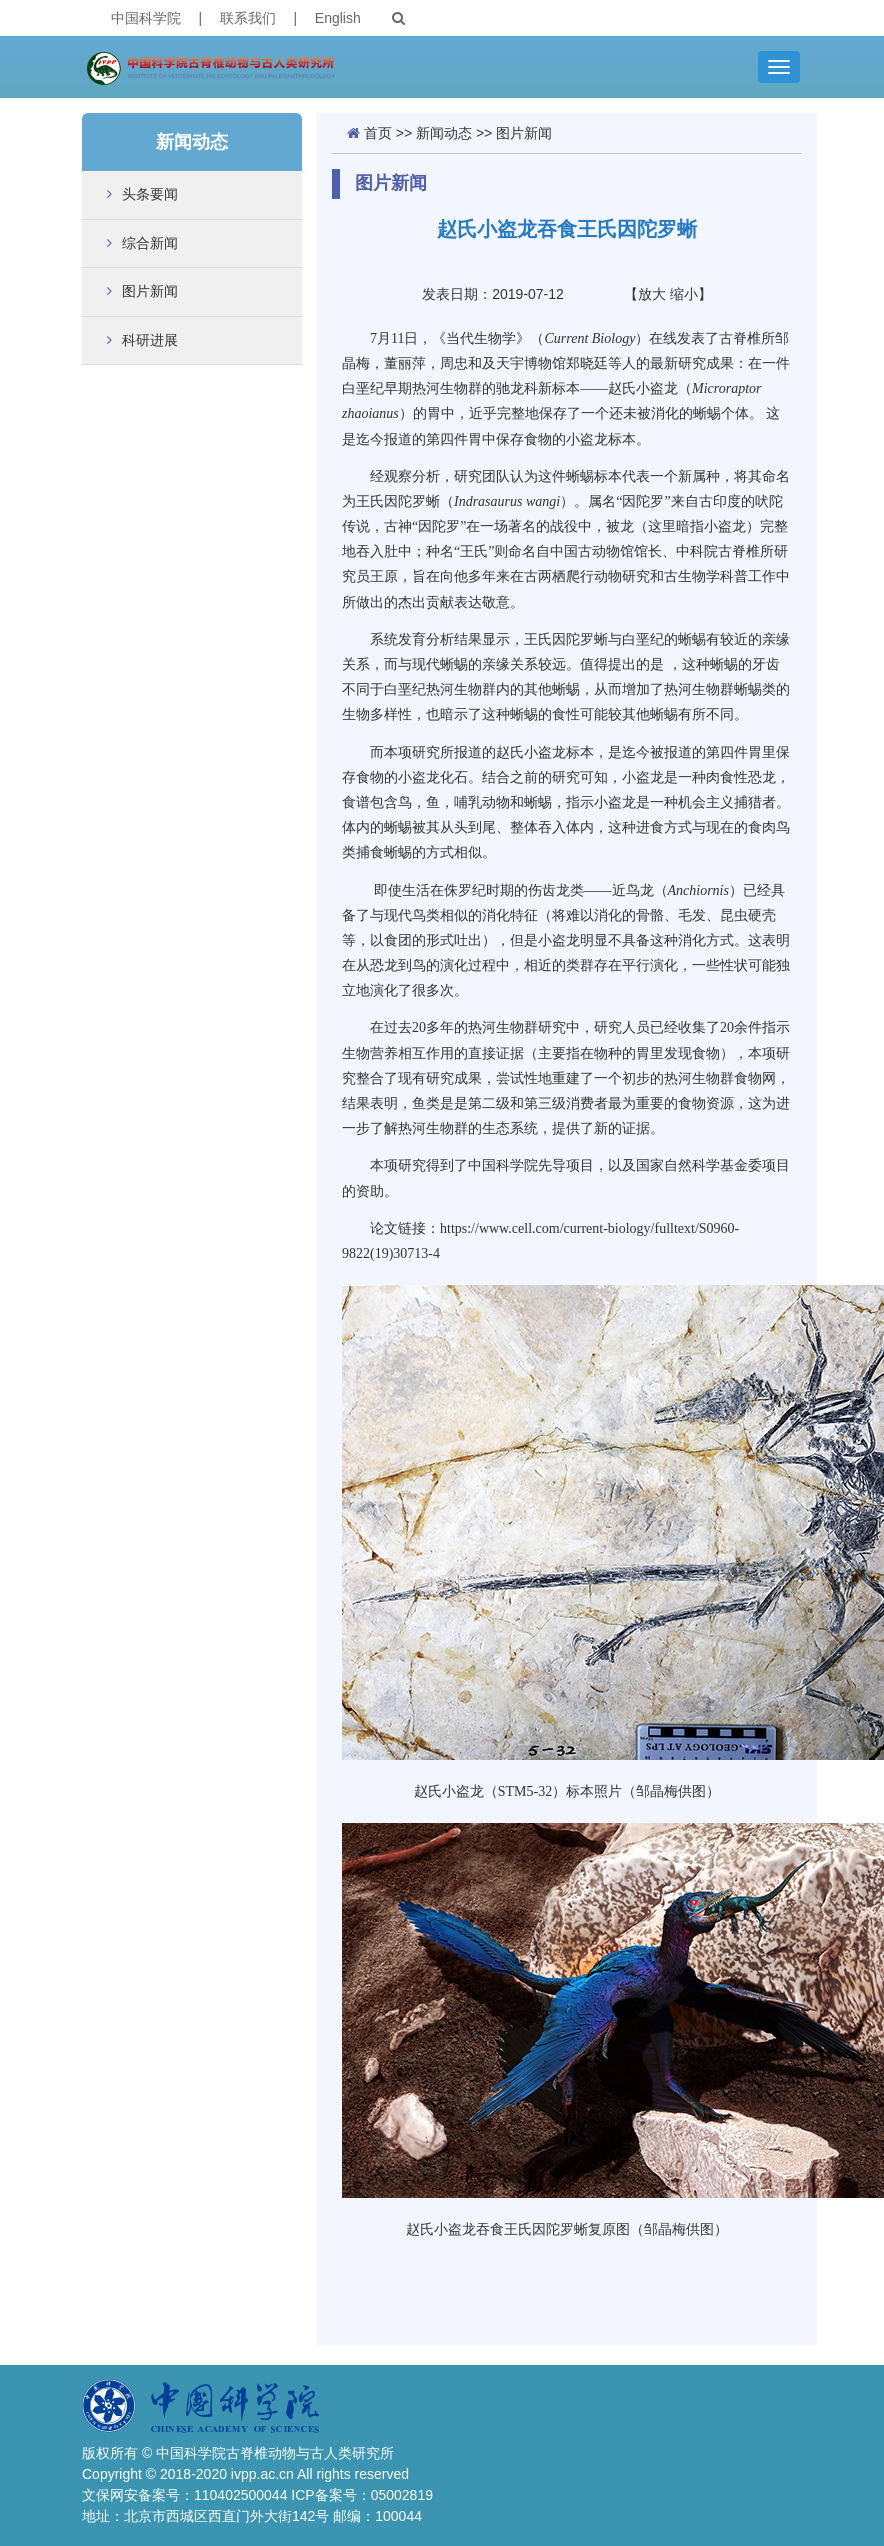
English (338, 18)
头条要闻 (150, 194)
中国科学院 (146, 18)
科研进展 (150, 340)
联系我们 (248, 18)
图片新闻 (150, 291)
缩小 (684, 294)
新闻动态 (444, 133)
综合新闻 (150, 243)
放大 (652, 294)
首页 (378, 133)
